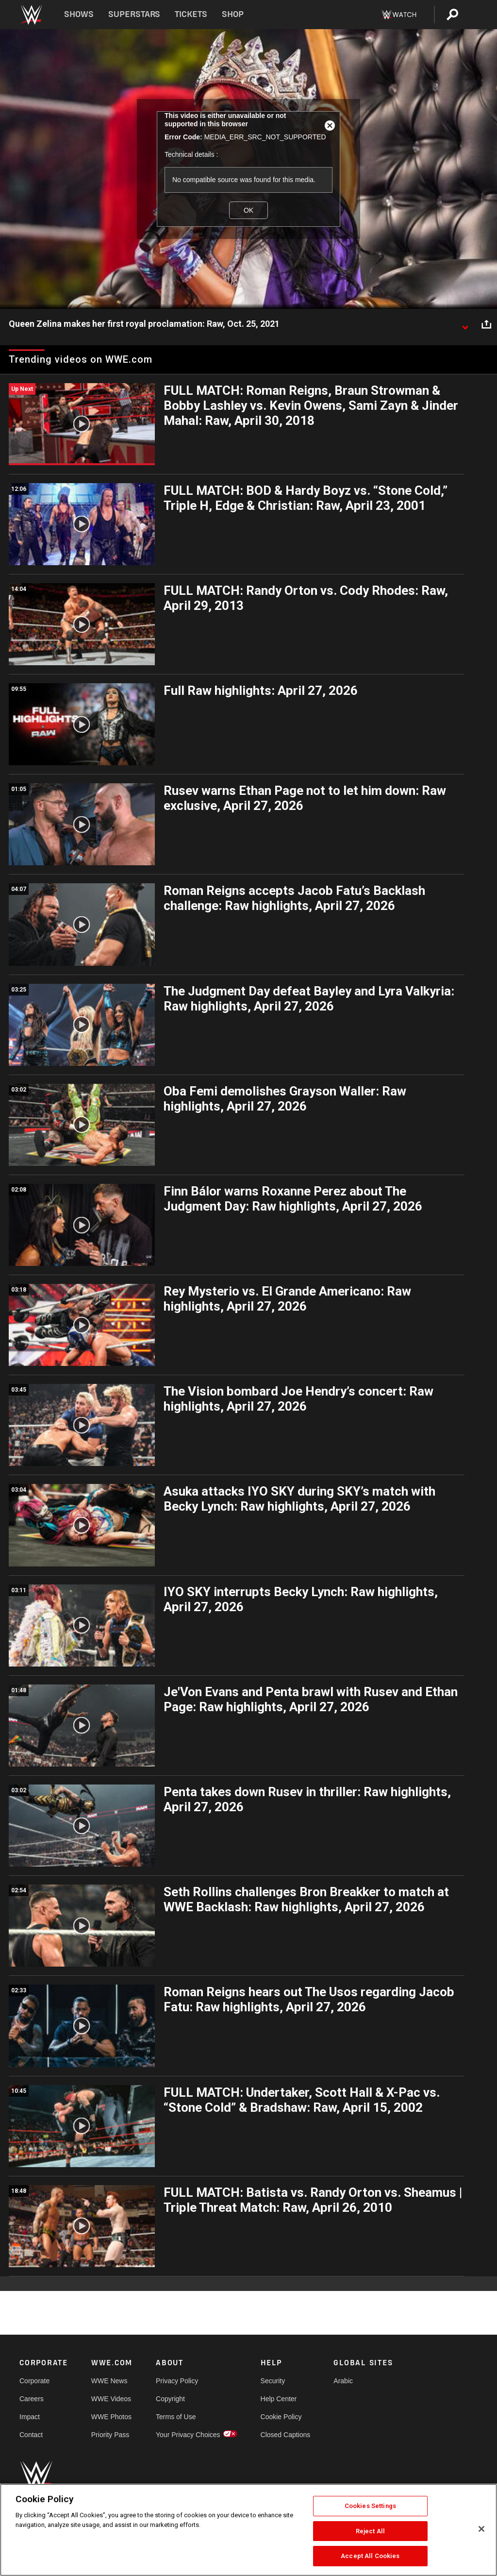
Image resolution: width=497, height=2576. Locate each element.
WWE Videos (111, 2399)
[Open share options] (486, 324)
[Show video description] (465, 324)
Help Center (279, 2399)
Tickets (191, 14)
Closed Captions (286, 2435)
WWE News (109, 2381)
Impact (29, 2417)
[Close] (481, 2529)
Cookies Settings (370, 2505)
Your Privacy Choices (188, 2435)
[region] (248, 2530)
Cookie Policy (281, 2417)
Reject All (370, 2531)
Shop (233, 14)
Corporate (34, 2381)
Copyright (170, 2399)
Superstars (134, 14)
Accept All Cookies (370, 2555)
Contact (31, 2435)
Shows (79, 14)
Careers (31, 2399)
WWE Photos (111, 2417)
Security (273, 2381)
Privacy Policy (177, 2381)
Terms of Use (176, 2417)
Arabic (343, 2381)
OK (248, 210)
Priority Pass (110, 2435)
